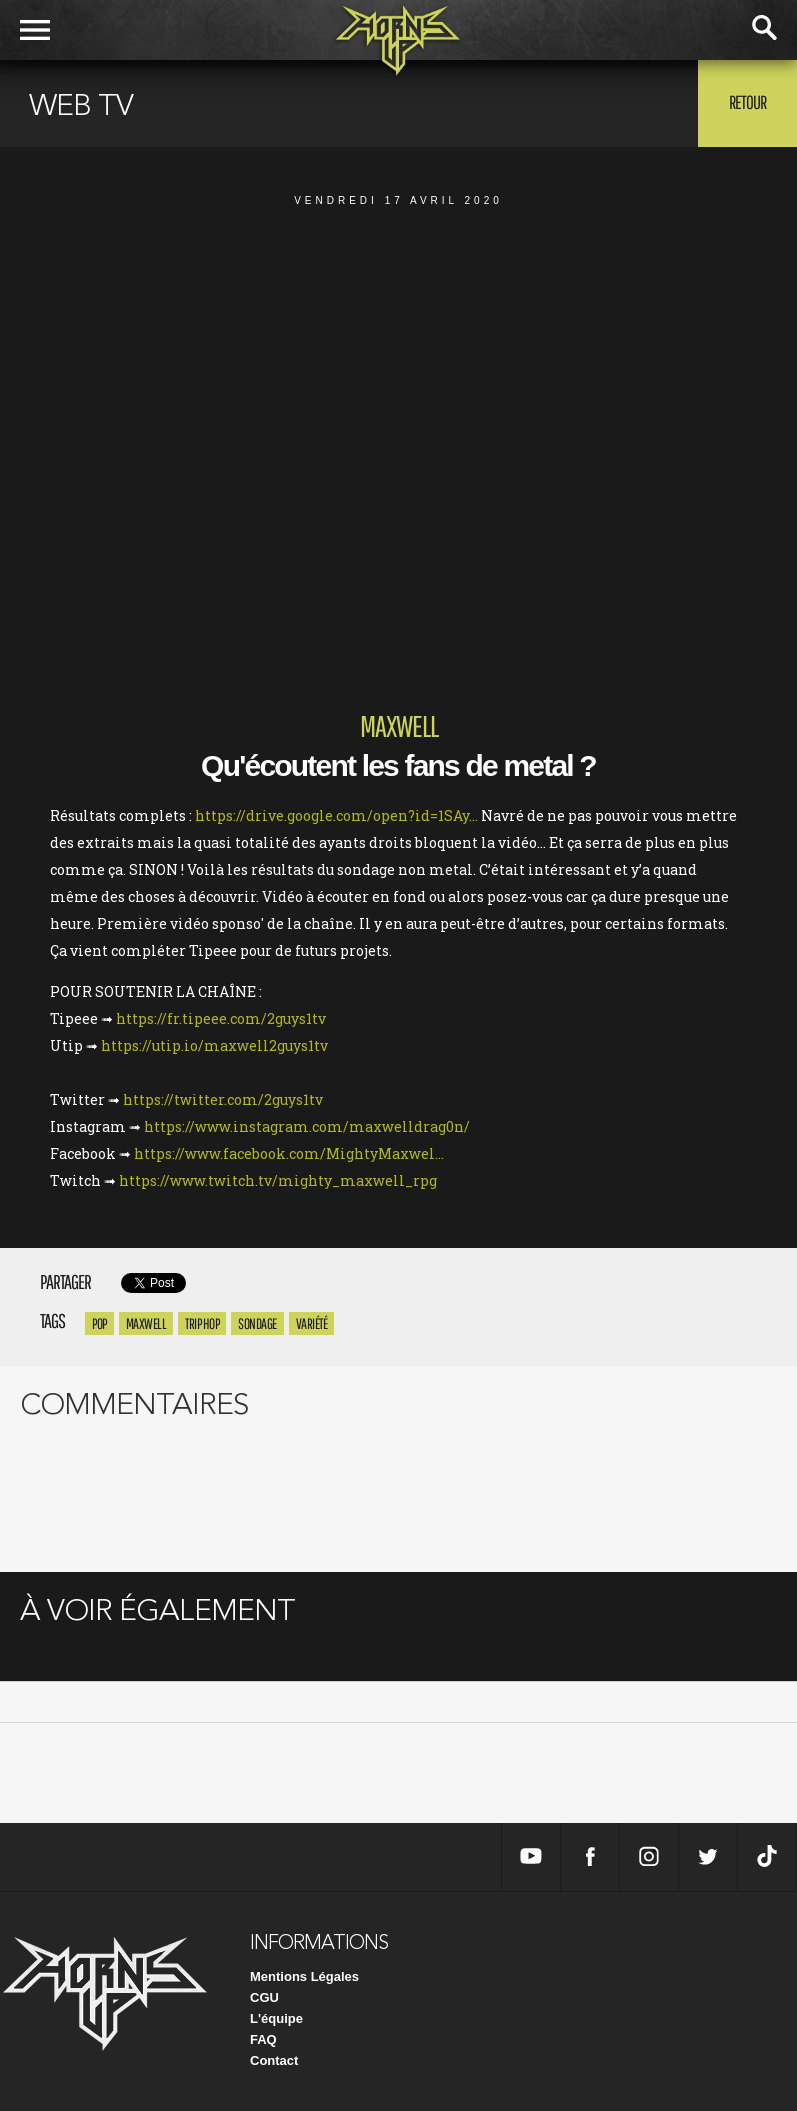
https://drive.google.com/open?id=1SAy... (336, 815)
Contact (274, 2060)
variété (312, 1323)
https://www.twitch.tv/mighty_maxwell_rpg (278, 1180)
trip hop (202, 1323)
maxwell (146, 1323)
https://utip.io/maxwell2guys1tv (214, 1045)
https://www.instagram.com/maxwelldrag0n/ (307, 1126)
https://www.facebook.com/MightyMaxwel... (289, 1153)
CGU (264, 1997)
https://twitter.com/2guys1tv (223, 1099)
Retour (747, 102)
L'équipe (276, 2018)
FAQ (263, 2039)
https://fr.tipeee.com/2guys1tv (221, 1018)
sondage (257, 1323)
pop (99, 1323)
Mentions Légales (304, 1976)
